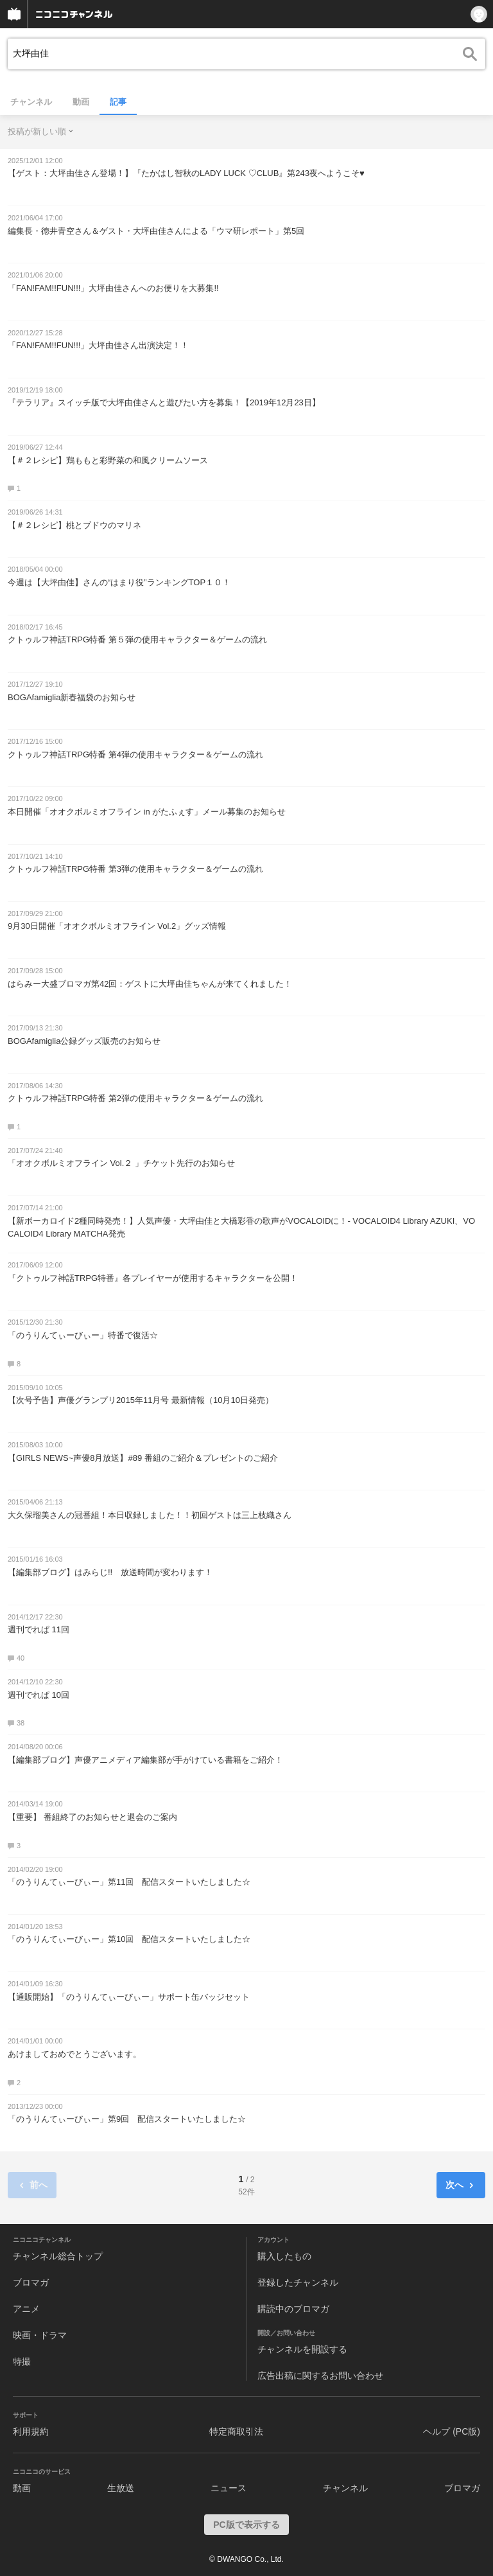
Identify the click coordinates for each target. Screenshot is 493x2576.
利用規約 (31, 2431)
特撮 (22, 2361)
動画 (81, 102)
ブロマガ (31, 2282)
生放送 (120, 2488)
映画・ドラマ (40, 2335)
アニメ (26, 2309)
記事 (118, 102)
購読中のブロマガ (293, 2309)
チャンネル (31, 102)
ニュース (228, 2488)
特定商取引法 (236, 2431)
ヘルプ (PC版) (451, 2431)
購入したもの (284, 2256)
